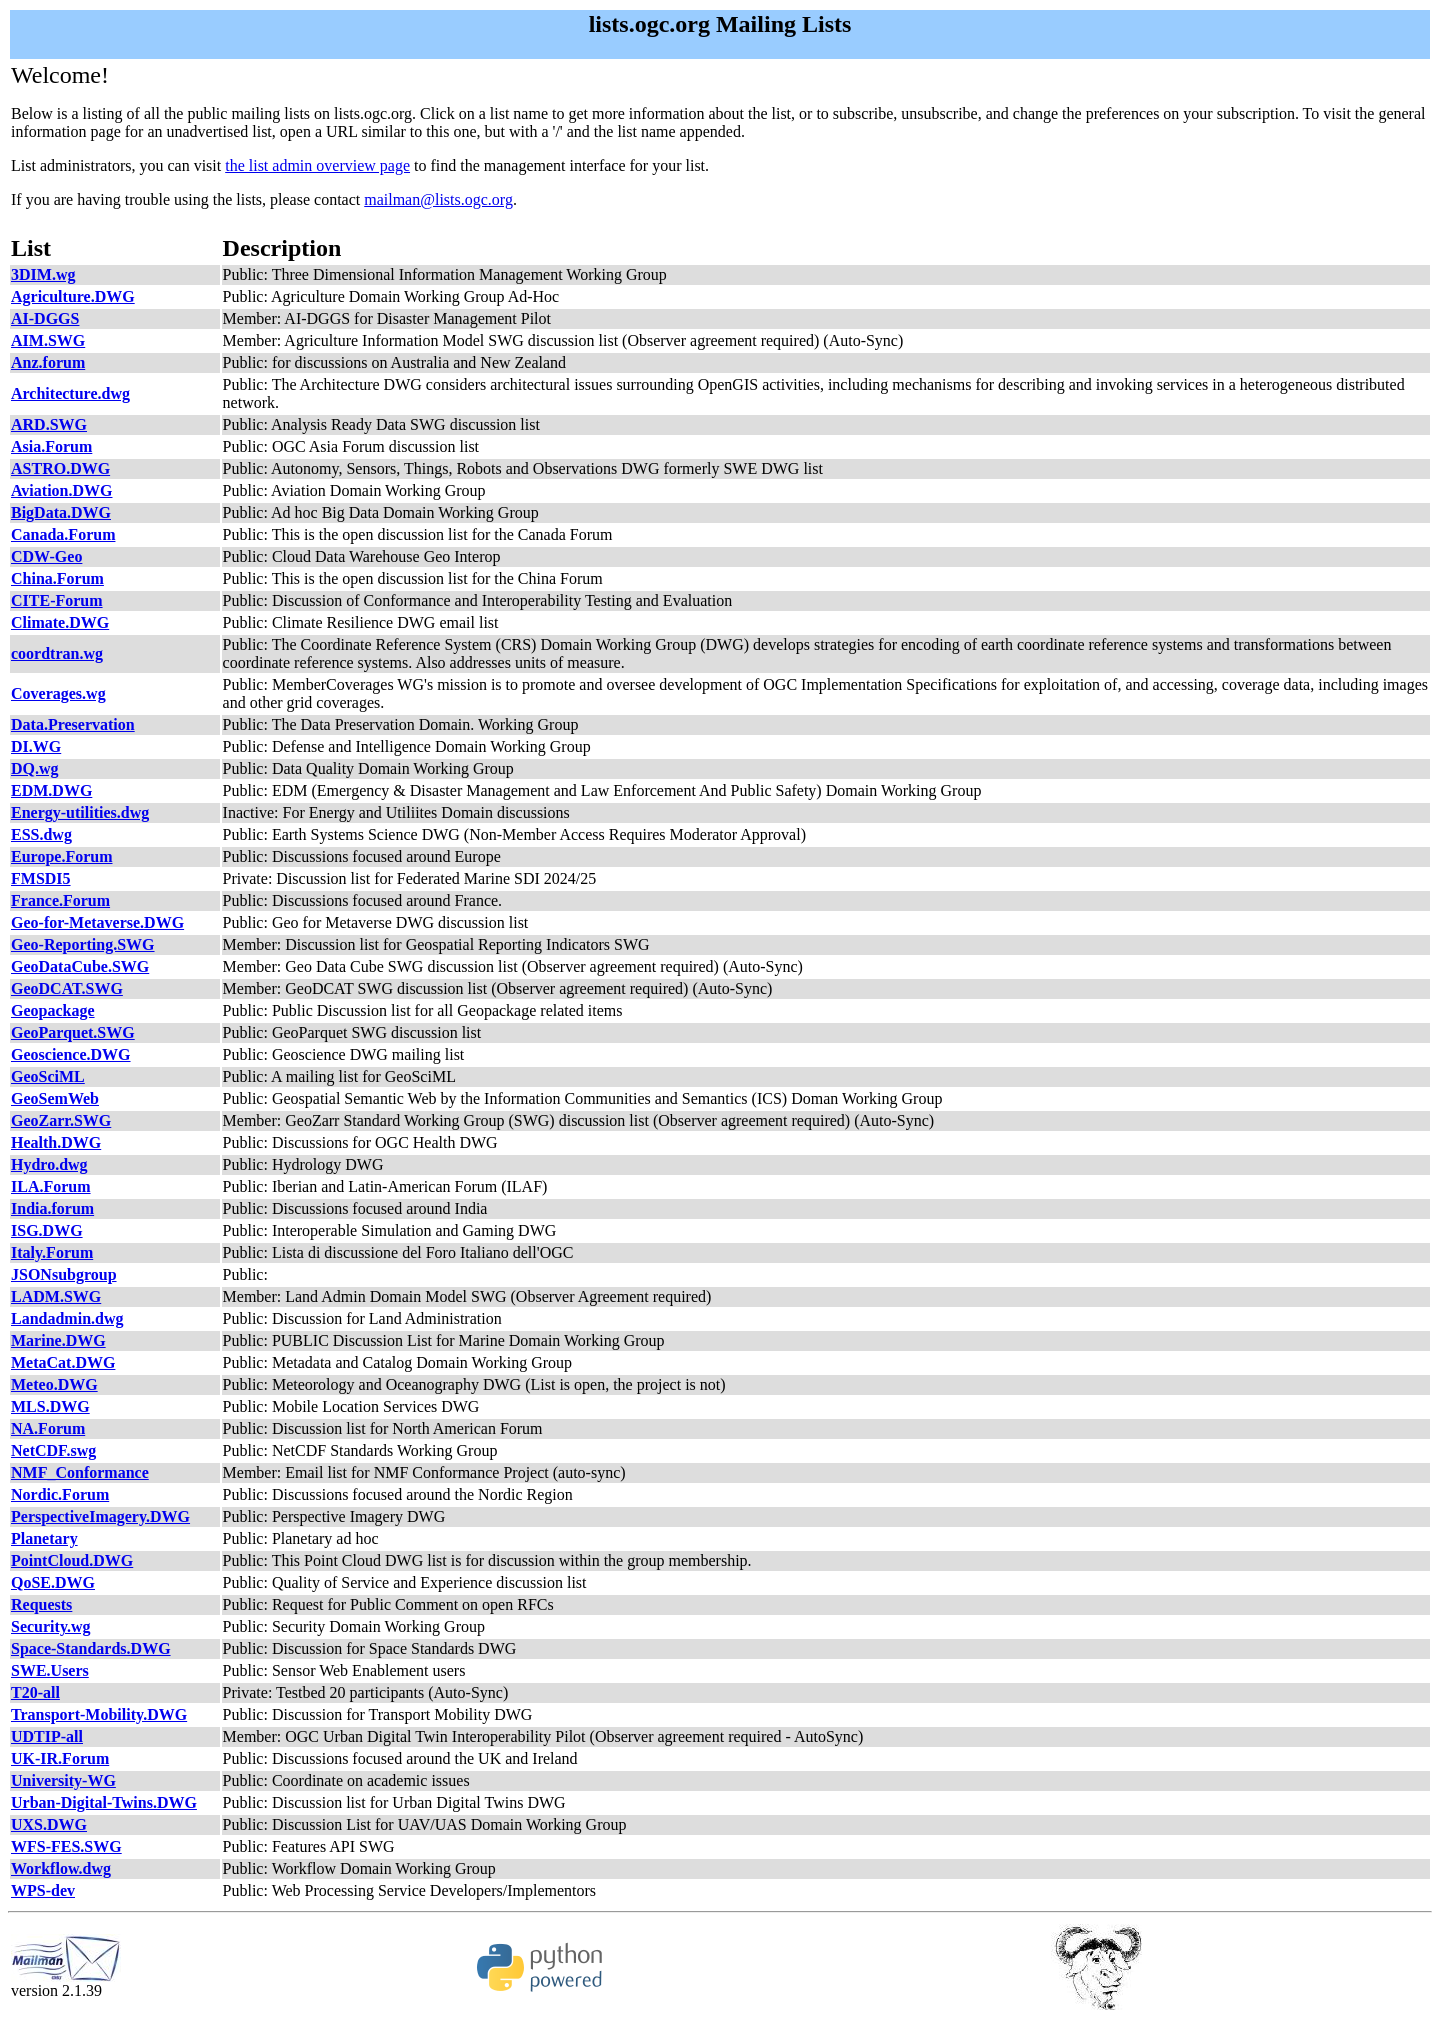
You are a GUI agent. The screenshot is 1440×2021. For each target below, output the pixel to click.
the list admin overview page (317, 165)
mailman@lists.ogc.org (438, 199)
